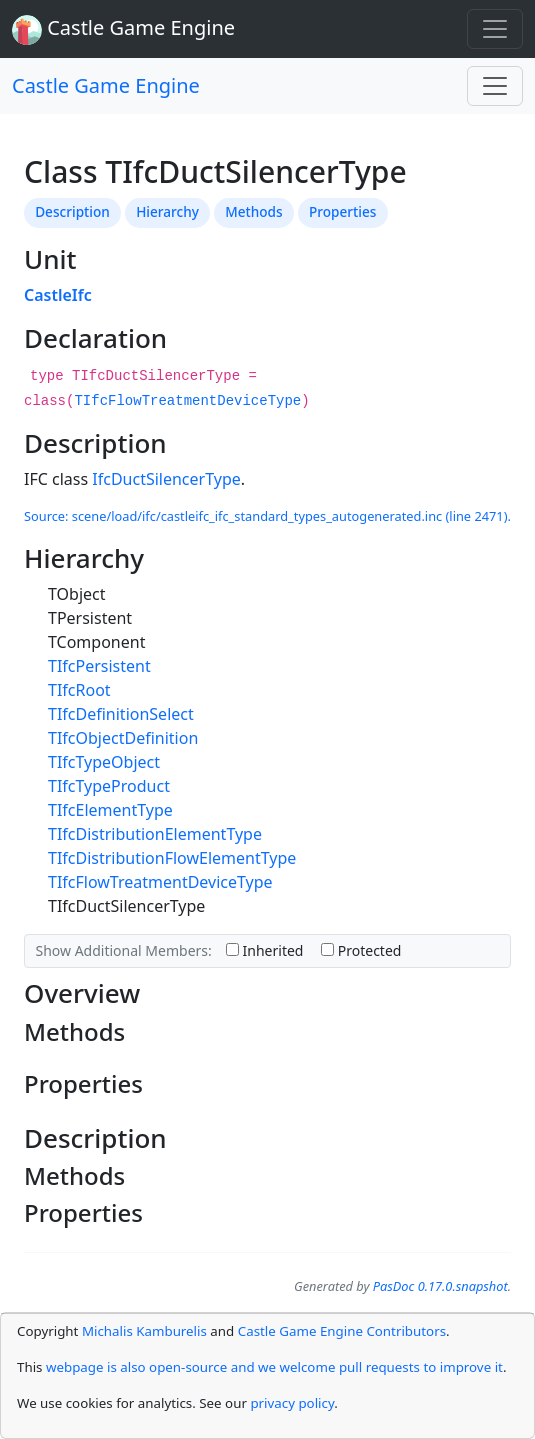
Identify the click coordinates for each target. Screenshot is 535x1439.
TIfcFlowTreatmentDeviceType (187, 401)
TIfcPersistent (99, 666)
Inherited (265, 950)
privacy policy (292, 1403)
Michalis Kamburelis (144, 1331)
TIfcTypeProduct (109, 786)
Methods (253, 211)
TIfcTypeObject (104, 762)
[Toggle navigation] (495, 29)
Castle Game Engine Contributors (342, 1331)
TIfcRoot (79, 690)
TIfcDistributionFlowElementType (172, 858)
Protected (361, 950)
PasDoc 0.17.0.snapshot (440, 1286)
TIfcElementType (110, 810)
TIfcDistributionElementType (155, 834)
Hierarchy (167, 211)
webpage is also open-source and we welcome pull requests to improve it (274, 1367)
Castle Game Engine (106, 85)
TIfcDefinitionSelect (121, 714)
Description (72, 211)
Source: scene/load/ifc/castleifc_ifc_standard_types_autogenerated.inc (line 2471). (267, 516)
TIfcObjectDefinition (123, 738)
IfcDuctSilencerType (166, 479)
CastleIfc (58, 295)
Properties (342, 211)
